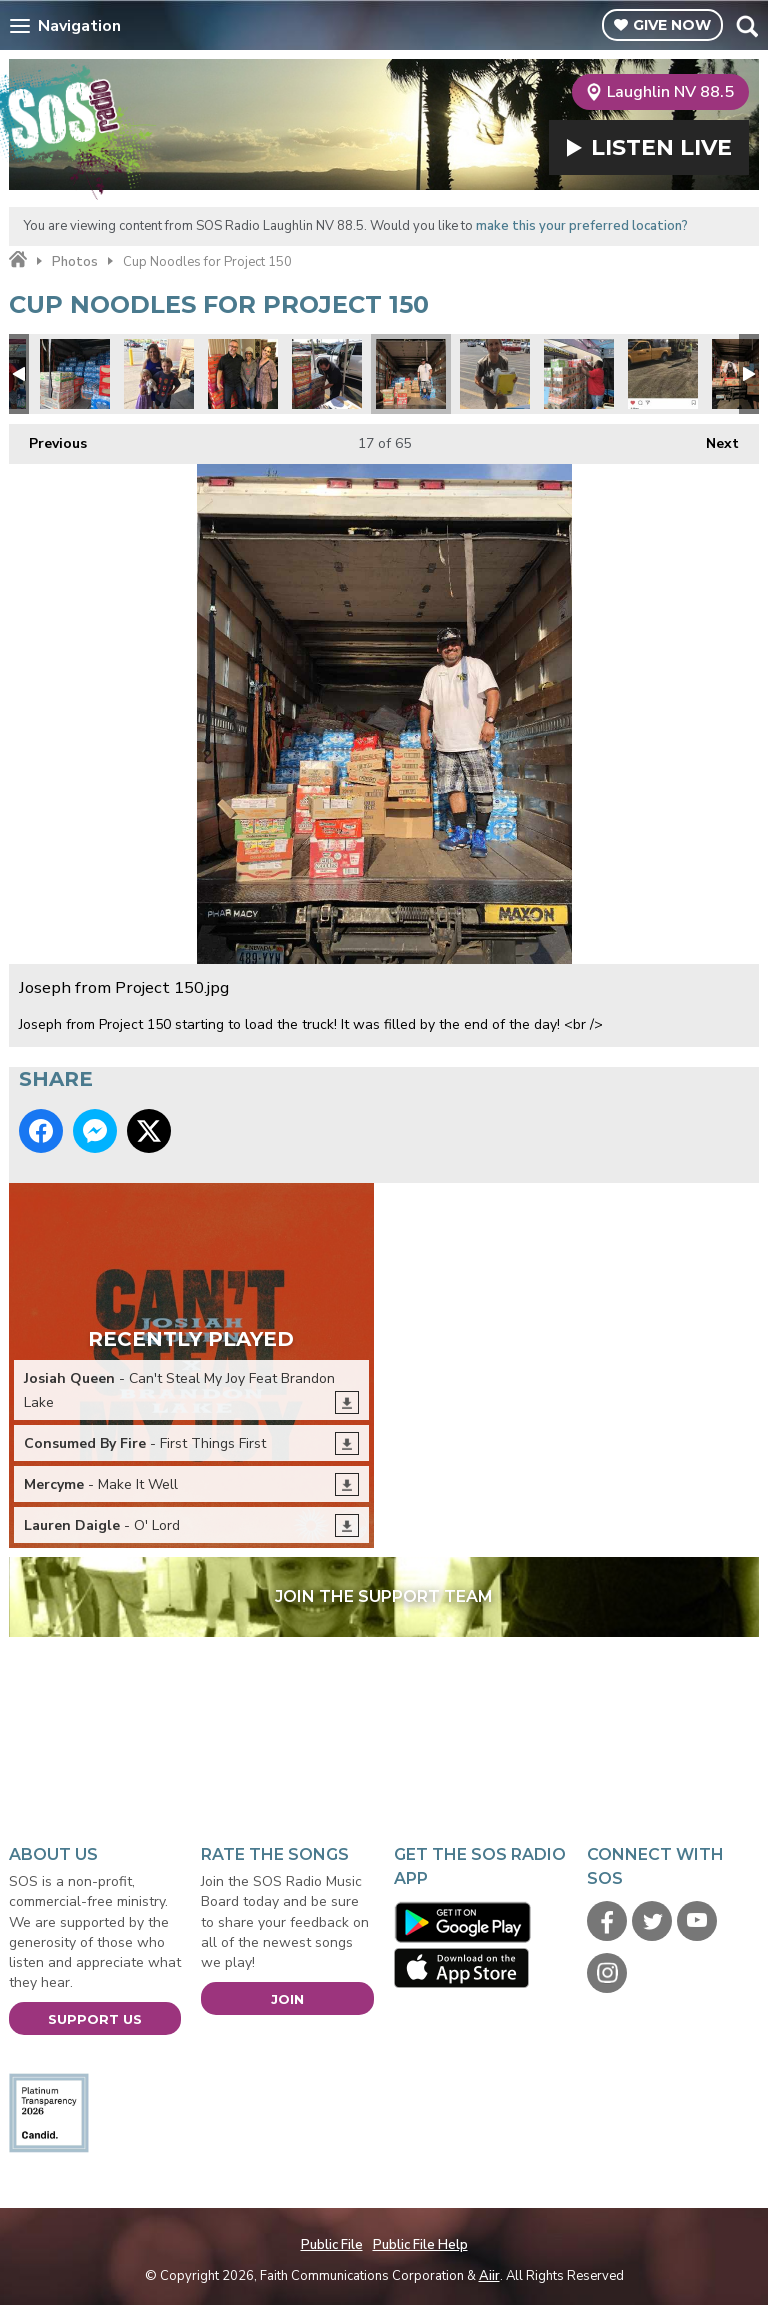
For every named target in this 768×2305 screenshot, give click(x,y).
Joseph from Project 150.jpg (411, 374)
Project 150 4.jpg (495, 374)
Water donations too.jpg (75, 374)
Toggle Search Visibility (746, 26)
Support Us (95, 2019)
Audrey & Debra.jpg (243, 374)
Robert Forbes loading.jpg (579, 374)
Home (18, 260)
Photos (75, 262)
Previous (48, 438)
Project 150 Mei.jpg (159, 374)
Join (287, 1999)
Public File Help (420, 2245)
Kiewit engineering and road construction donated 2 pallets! (663, 374)
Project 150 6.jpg (327, 374)
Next (712, 438)
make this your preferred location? (582, 226)
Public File (332, 2245)
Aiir (489, 2276)
